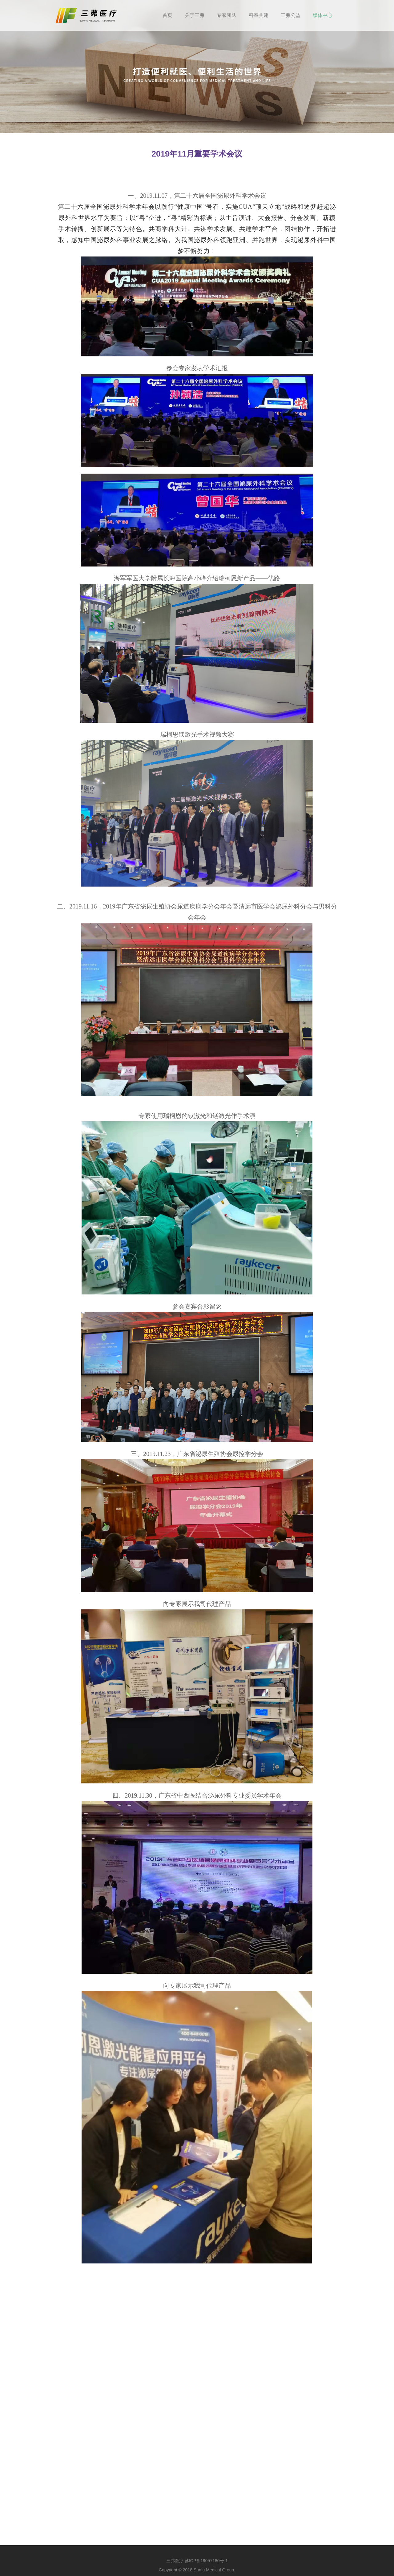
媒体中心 (322, 15)
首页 (167, 15)
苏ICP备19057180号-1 (206, 2560)
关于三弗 (194, 15)
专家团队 (226, 15)
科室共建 (258, 15)
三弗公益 (290, 15)
